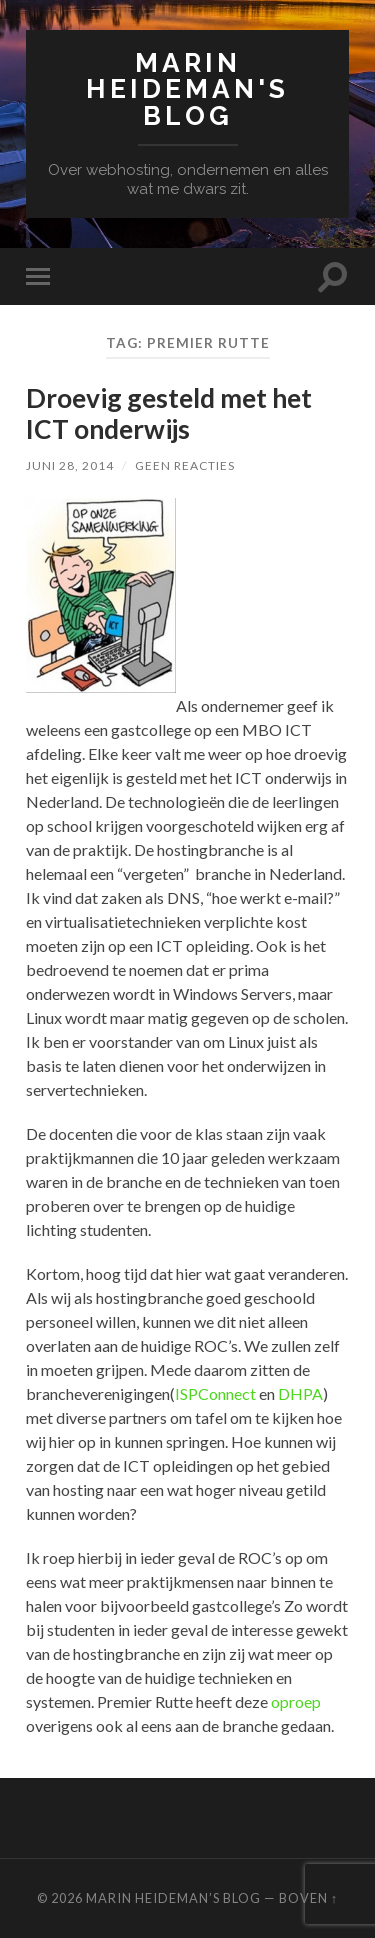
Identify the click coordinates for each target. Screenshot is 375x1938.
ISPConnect (215, 1393)
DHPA (300, 1393)
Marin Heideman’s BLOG (173, 1898)
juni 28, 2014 (70, 465)
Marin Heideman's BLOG (187, 89)
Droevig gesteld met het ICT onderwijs (169, 414)
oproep (296, 1701)
